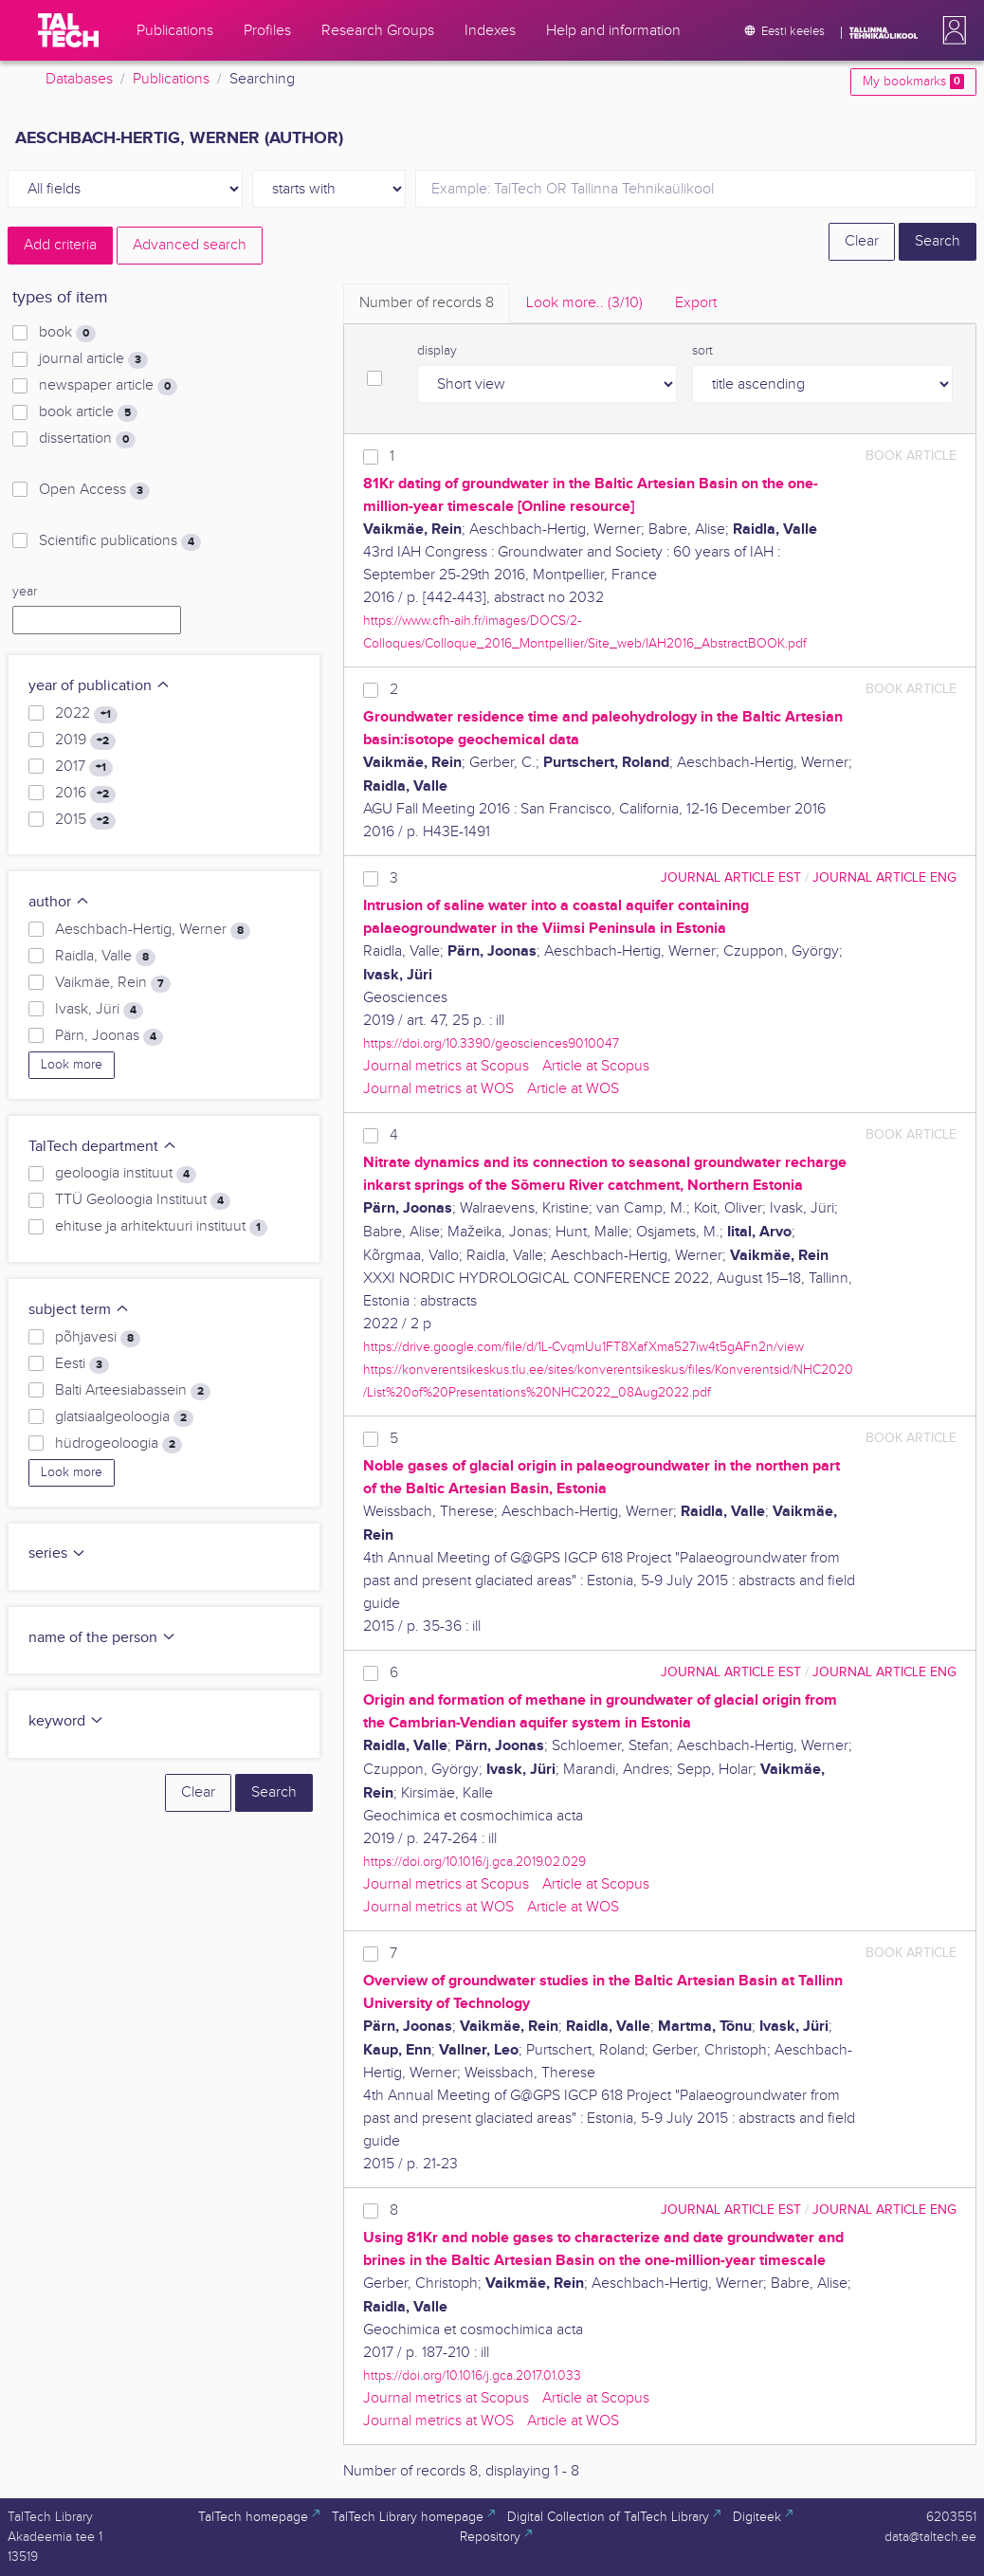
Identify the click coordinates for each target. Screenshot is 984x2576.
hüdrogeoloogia (118, 1443)
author (59, 902)
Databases (79, 79)
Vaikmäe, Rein (113, 983)
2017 (84, 767)
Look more (71, 1064)
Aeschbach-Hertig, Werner (152, 930)
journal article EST (731, 877)
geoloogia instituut (125, 1173)
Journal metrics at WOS (438, 1089)
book (67, 332)
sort (702, 350)
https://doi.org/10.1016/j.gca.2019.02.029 (474, 1862)
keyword (66, 1721)
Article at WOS (573, 1089)
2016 (85, 793)
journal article (93, 359)
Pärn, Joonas (109, 1036)
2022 (86, 713)
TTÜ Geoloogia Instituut (142, 1200)
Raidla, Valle (105, 956)
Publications (171, 79)
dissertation (87, 438)
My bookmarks (913, 81)
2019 (85, 740)
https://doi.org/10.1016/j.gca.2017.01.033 (472, 2375)
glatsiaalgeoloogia (124, 1417)
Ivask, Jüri (99, 1009)
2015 (85, 820)
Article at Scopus (595, 1066)
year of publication (99, 686)
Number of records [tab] (426, 303)
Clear (862, 241)
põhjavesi (97, 1337)
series (57, 1553)
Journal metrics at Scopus (446, 1066)
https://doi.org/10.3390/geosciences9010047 (491, 1043)
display (437, 350)
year (24, 591)
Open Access (94, 490)
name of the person (102, 1638)
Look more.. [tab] (584, 303)
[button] (950, 30)
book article (88, 412)
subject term (79, 1310)
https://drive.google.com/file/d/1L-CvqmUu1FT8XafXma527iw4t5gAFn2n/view (583, 1347)
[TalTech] (68, 30)
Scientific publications (120, 541)
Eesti (82, 1364)
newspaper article (108, 385)
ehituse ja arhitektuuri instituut (161, 1226)
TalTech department (102, 1147)
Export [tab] (696, 303)
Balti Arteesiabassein (132, 1390)
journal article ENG (884, 877)
